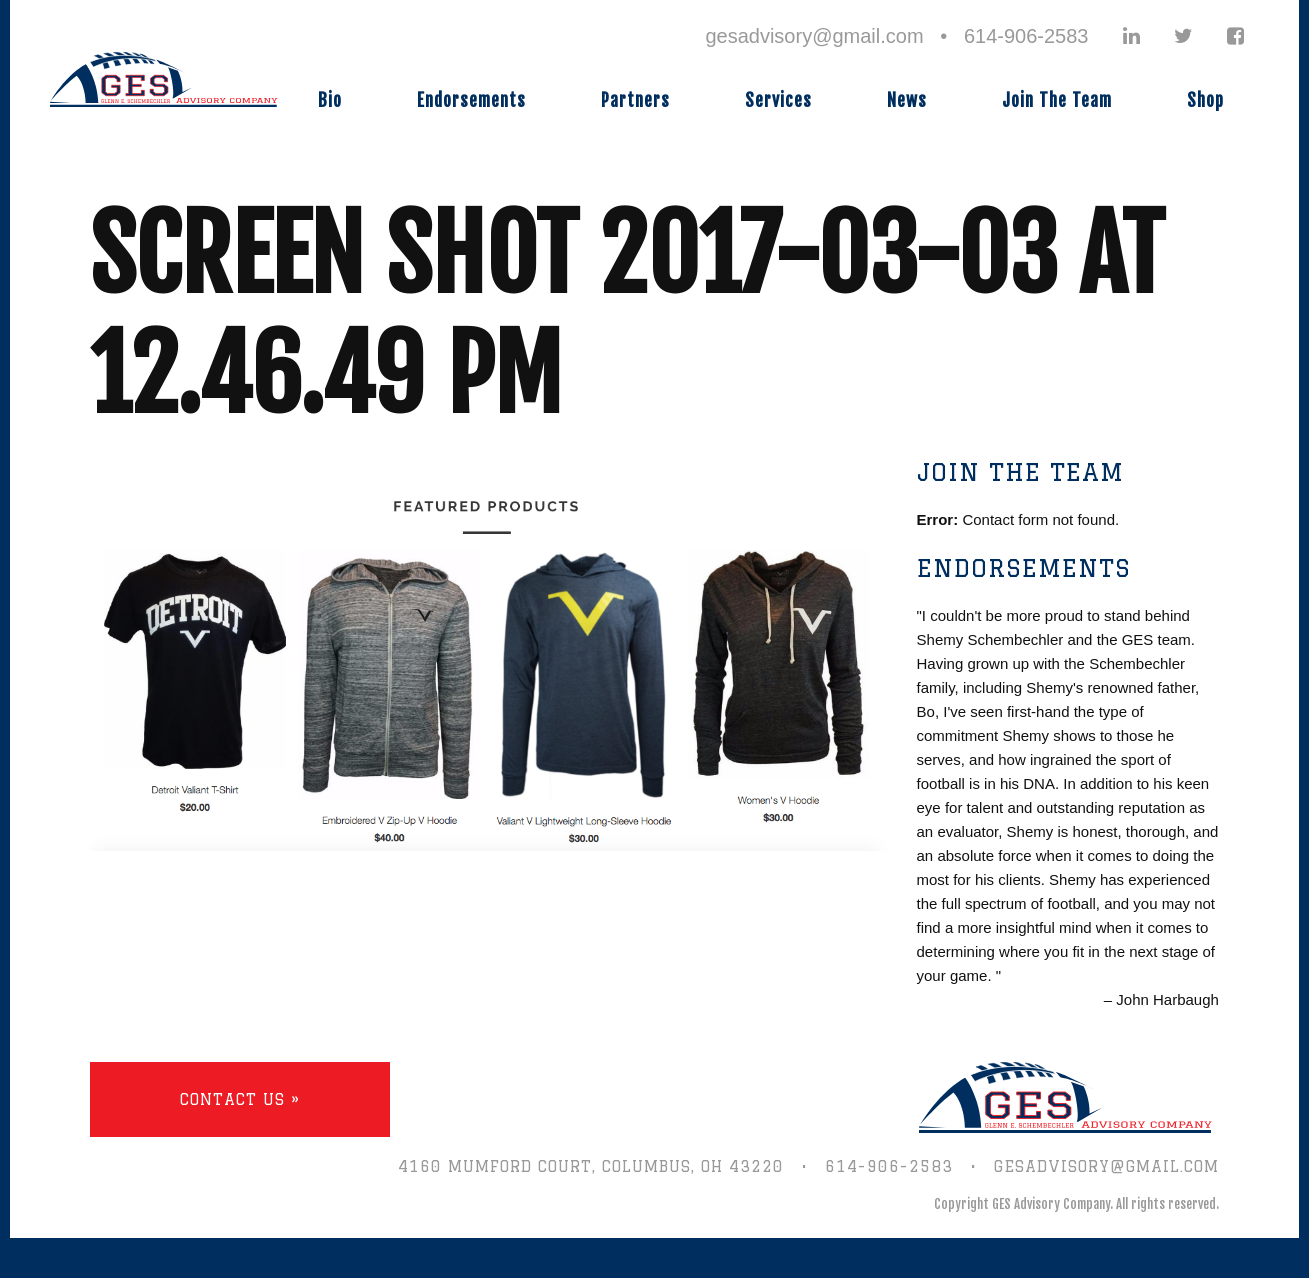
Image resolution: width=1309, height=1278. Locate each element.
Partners (635, 100)
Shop (1205, 100)
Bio (330, 100)
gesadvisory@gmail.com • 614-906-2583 (896, 36)
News (907, 100)
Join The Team (1057, 100)
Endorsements (471, 100)
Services (778, 100)
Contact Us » (240, 1099)
